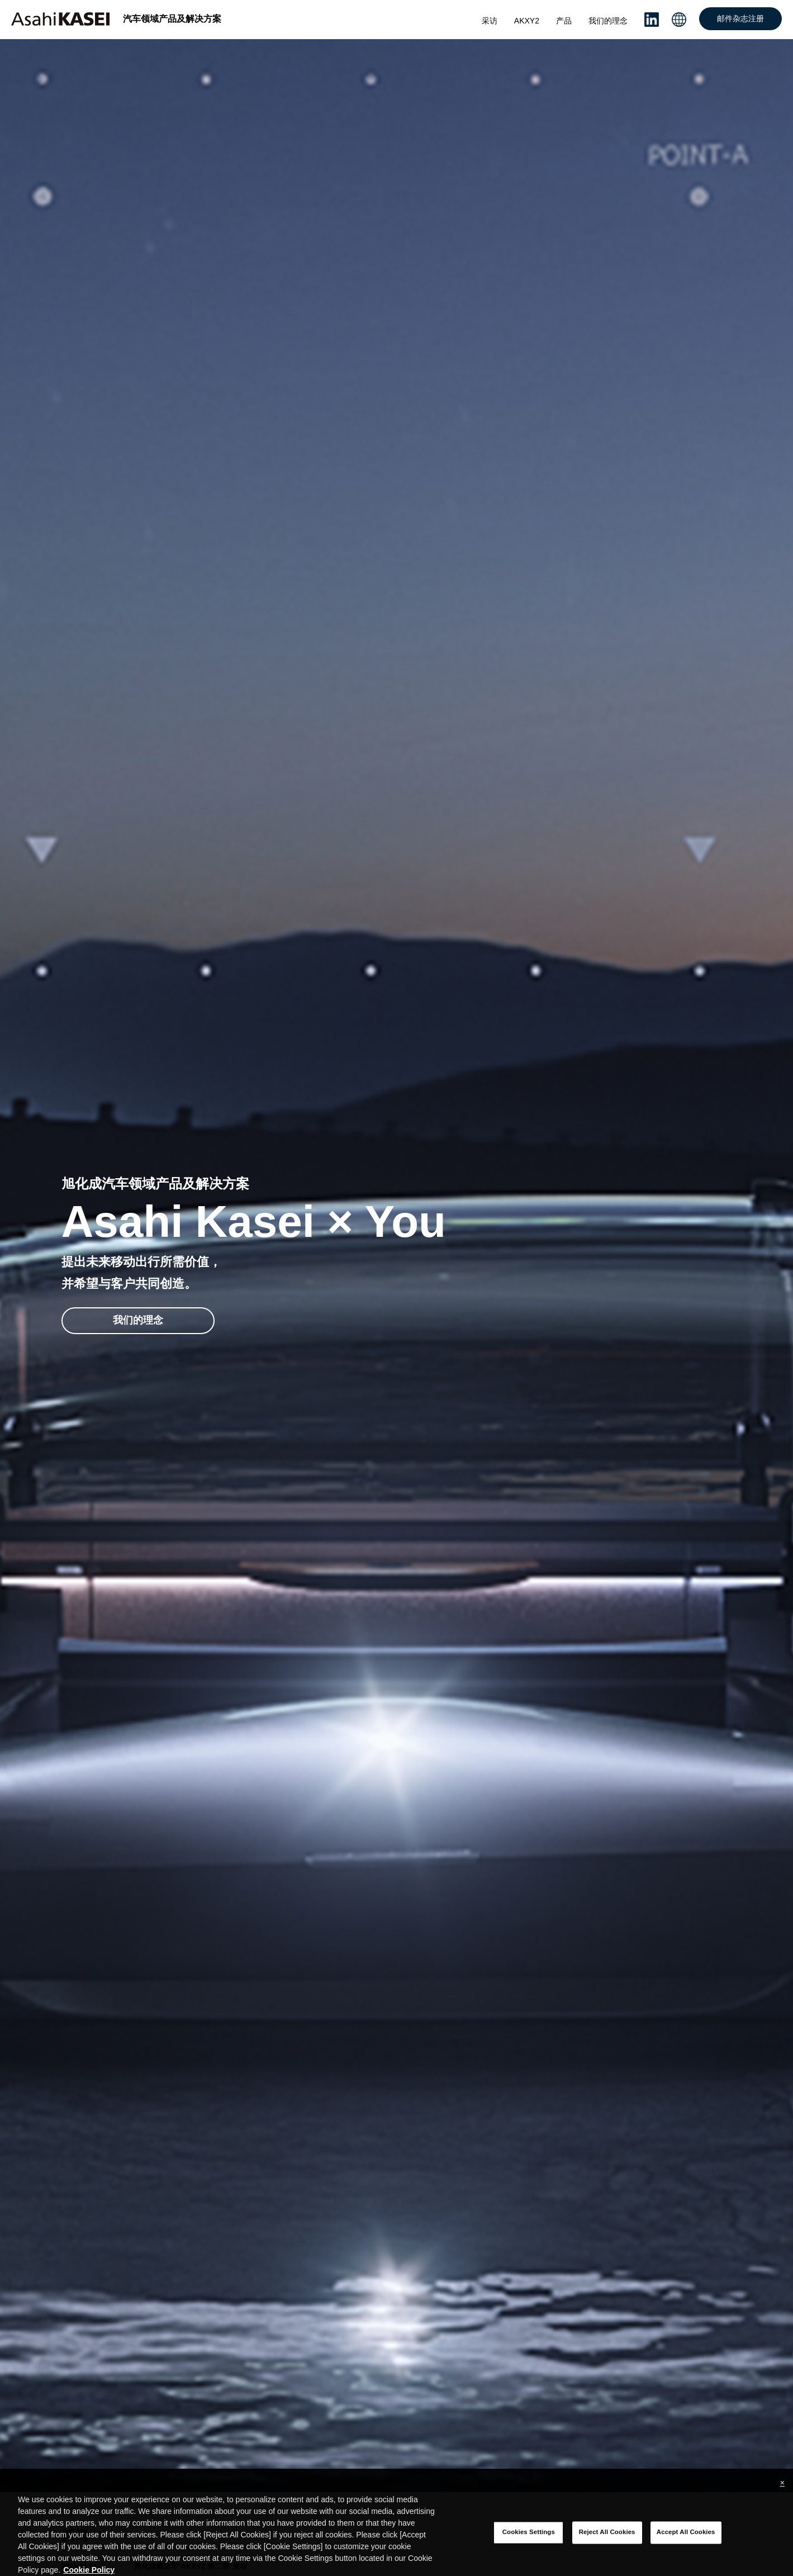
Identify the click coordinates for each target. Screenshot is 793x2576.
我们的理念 (608, 20)
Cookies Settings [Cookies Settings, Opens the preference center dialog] (528, 2542)
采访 (489, 20)
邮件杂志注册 (740, 18)
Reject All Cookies (607, 2542)
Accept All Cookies (686, 2542)
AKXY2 (526, 20)
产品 (564, 20)
